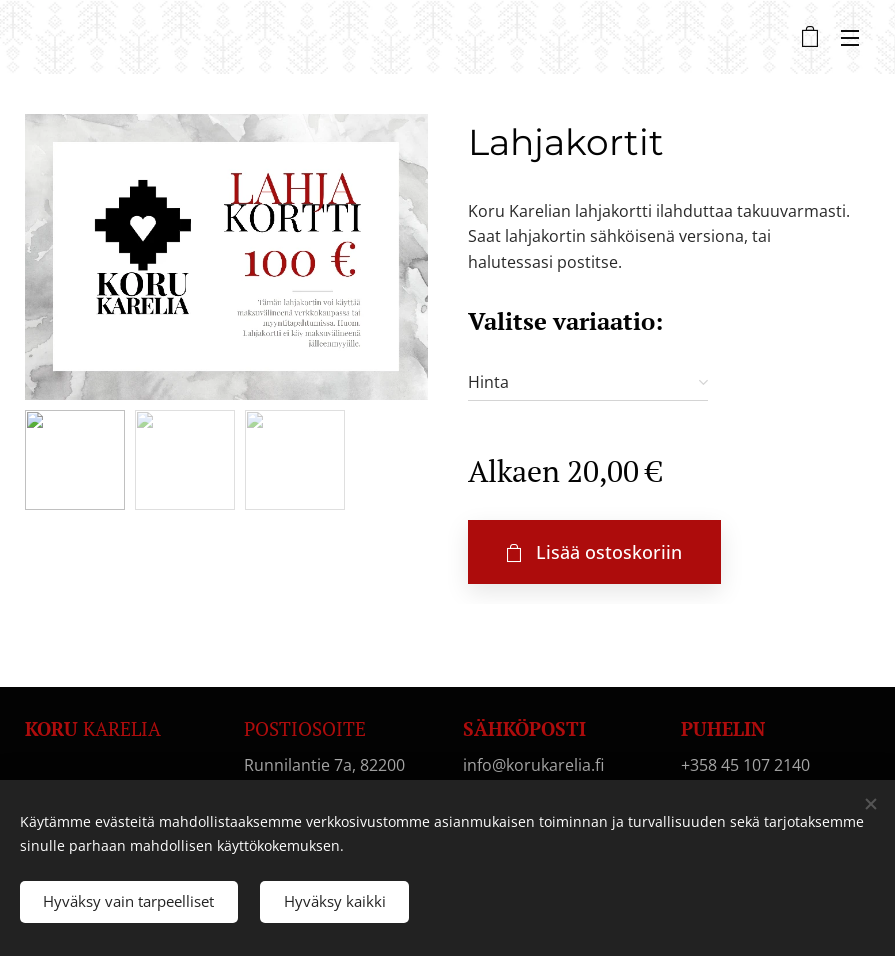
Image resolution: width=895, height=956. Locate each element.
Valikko (850, 38)
